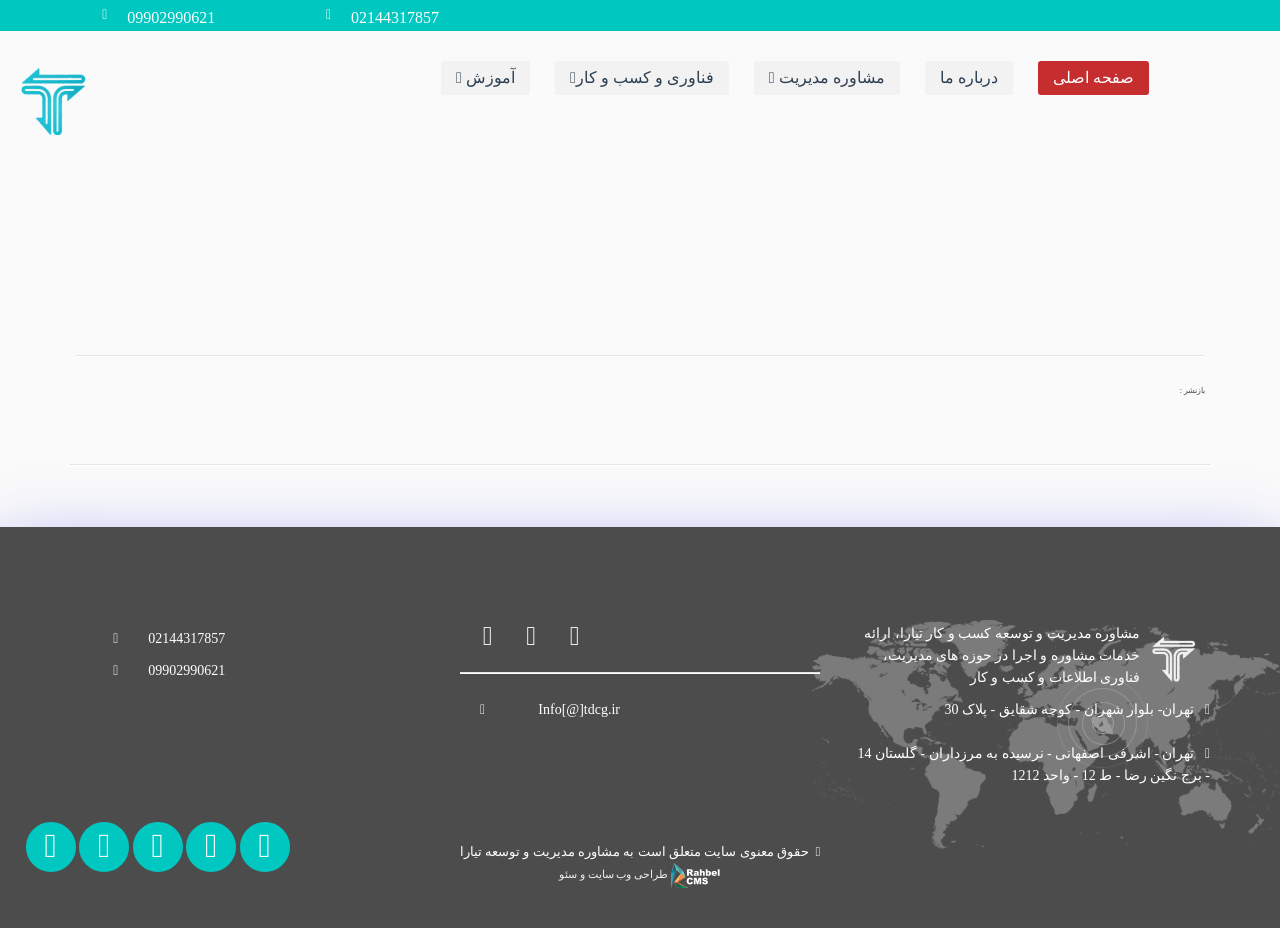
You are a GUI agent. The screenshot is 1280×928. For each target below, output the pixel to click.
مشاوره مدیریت (827, 77)
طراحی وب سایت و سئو (639, 874)
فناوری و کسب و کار (642, 77)
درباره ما (969, 77)
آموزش (485, 77)
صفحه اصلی (1093, 77)
